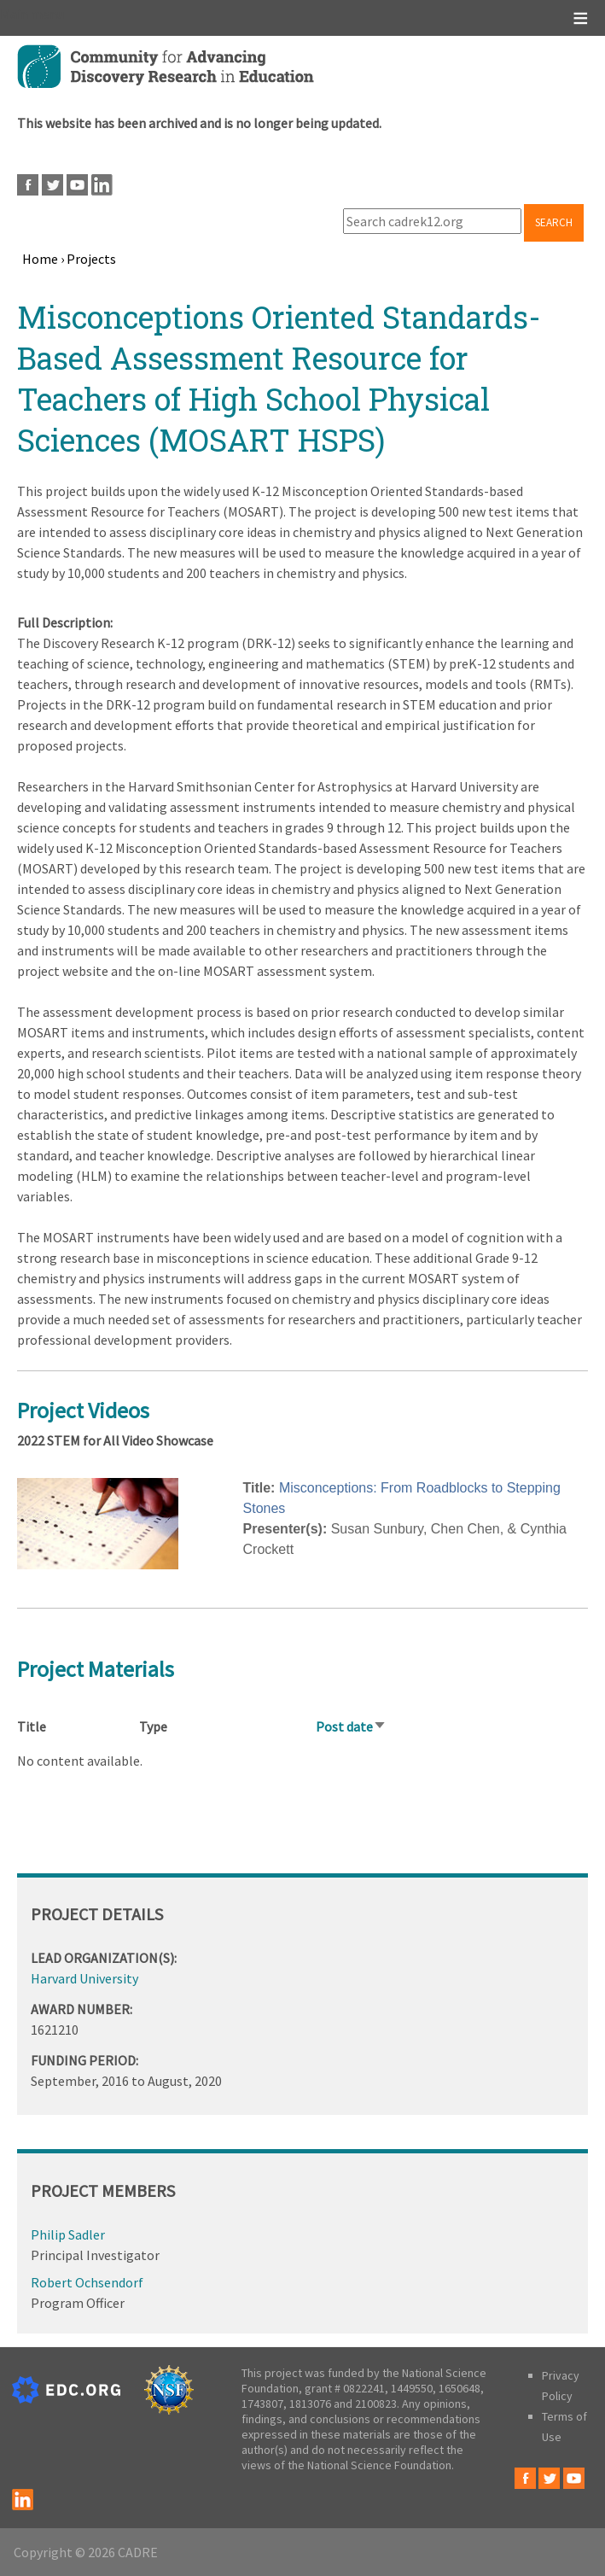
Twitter (52, 185)
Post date (351, 1726)
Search (554, 222)
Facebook (27, 185)
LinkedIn (102, 185)
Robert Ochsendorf (87, 2282)
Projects (91, 258)
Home (40, 258)
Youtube (77, 185)
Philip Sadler (68, 2234)
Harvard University (84, 1978)
